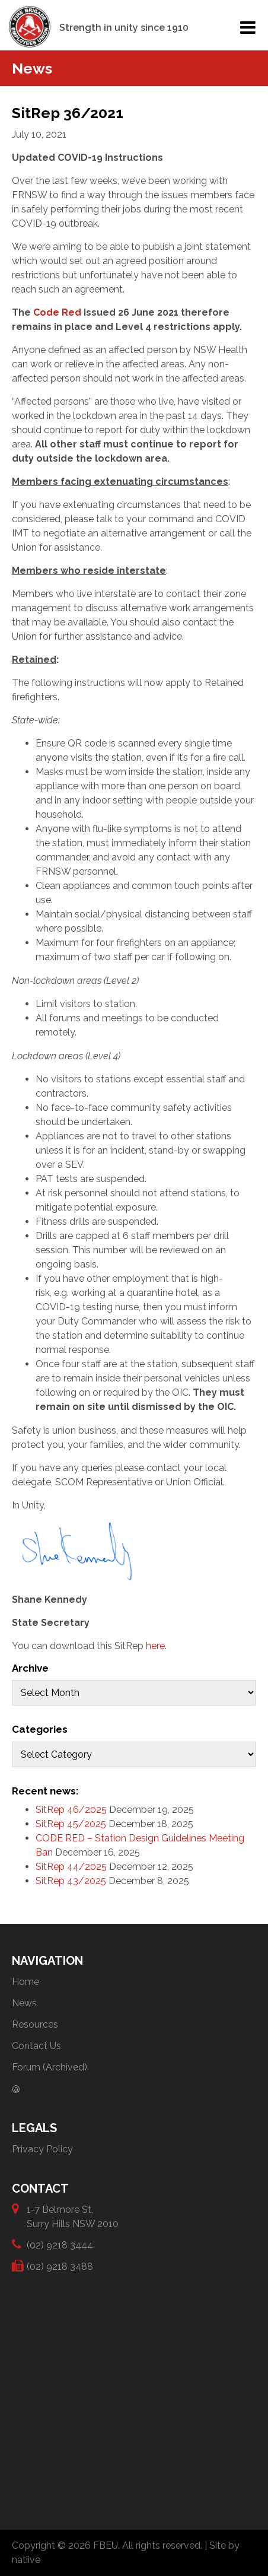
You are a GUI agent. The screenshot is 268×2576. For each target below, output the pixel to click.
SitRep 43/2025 (71, 1880)
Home (25, 1981)
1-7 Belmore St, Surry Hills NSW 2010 (73, 2216)
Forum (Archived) (49, 2067)
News (24, 2003)
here (155, 1645)
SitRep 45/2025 (71, 1823)
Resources (35, 2024)
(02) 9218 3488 (60, 2266)
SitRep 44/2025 (71, 1866)
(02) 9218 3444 (60, 2244)
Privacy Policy (42, 2149)
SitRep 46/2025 (71, 1809)
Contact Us (36, 2045)
